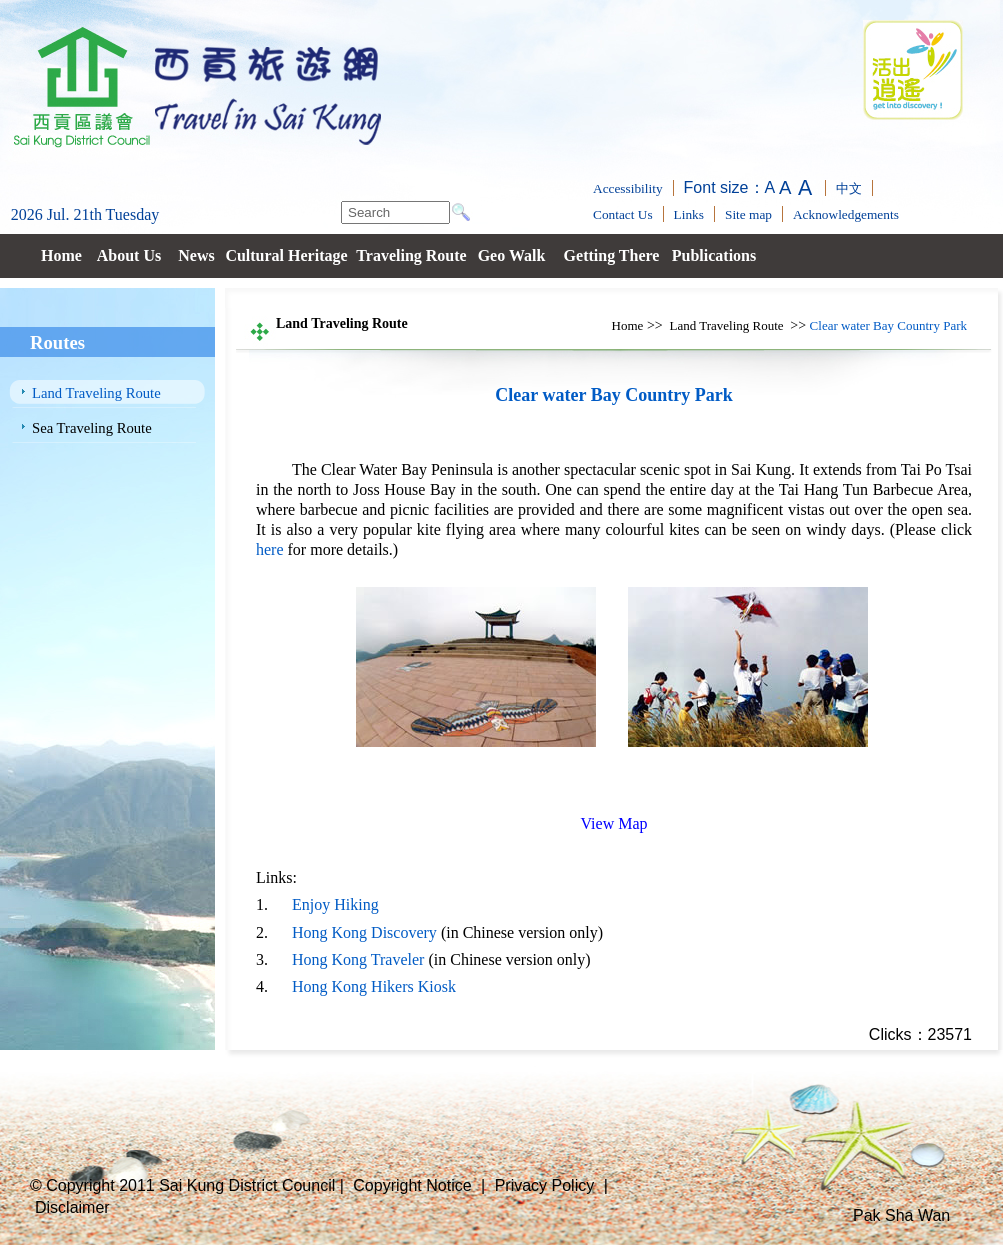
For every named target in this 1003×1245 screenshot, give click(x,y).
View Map (613, 823)
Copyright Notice (412, 1185)
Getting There (612, 255)
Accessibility (628, 188)
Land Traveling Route (96, 393)
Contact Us (623, 214)
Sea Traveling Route (92, 428)
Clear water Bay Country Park (888, 325)
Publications (714, 255)
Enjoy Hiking (335, 904)
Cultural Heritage (286, 255)
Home (61, 255)
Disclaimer (72, 1207)
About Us (129, 255)
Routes (57, 342)
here (270, 549)
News (196, 255)
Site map (748, 214)
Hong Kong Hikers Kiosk (374, 986)
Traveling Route (411, 255)
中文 (849, 188)
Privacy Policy (545, 1185)
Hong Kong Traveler (358, 959)
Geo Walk (512, 255)
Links (689, 214)
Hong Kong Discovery (364, 932)
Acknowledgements (846, 214)
